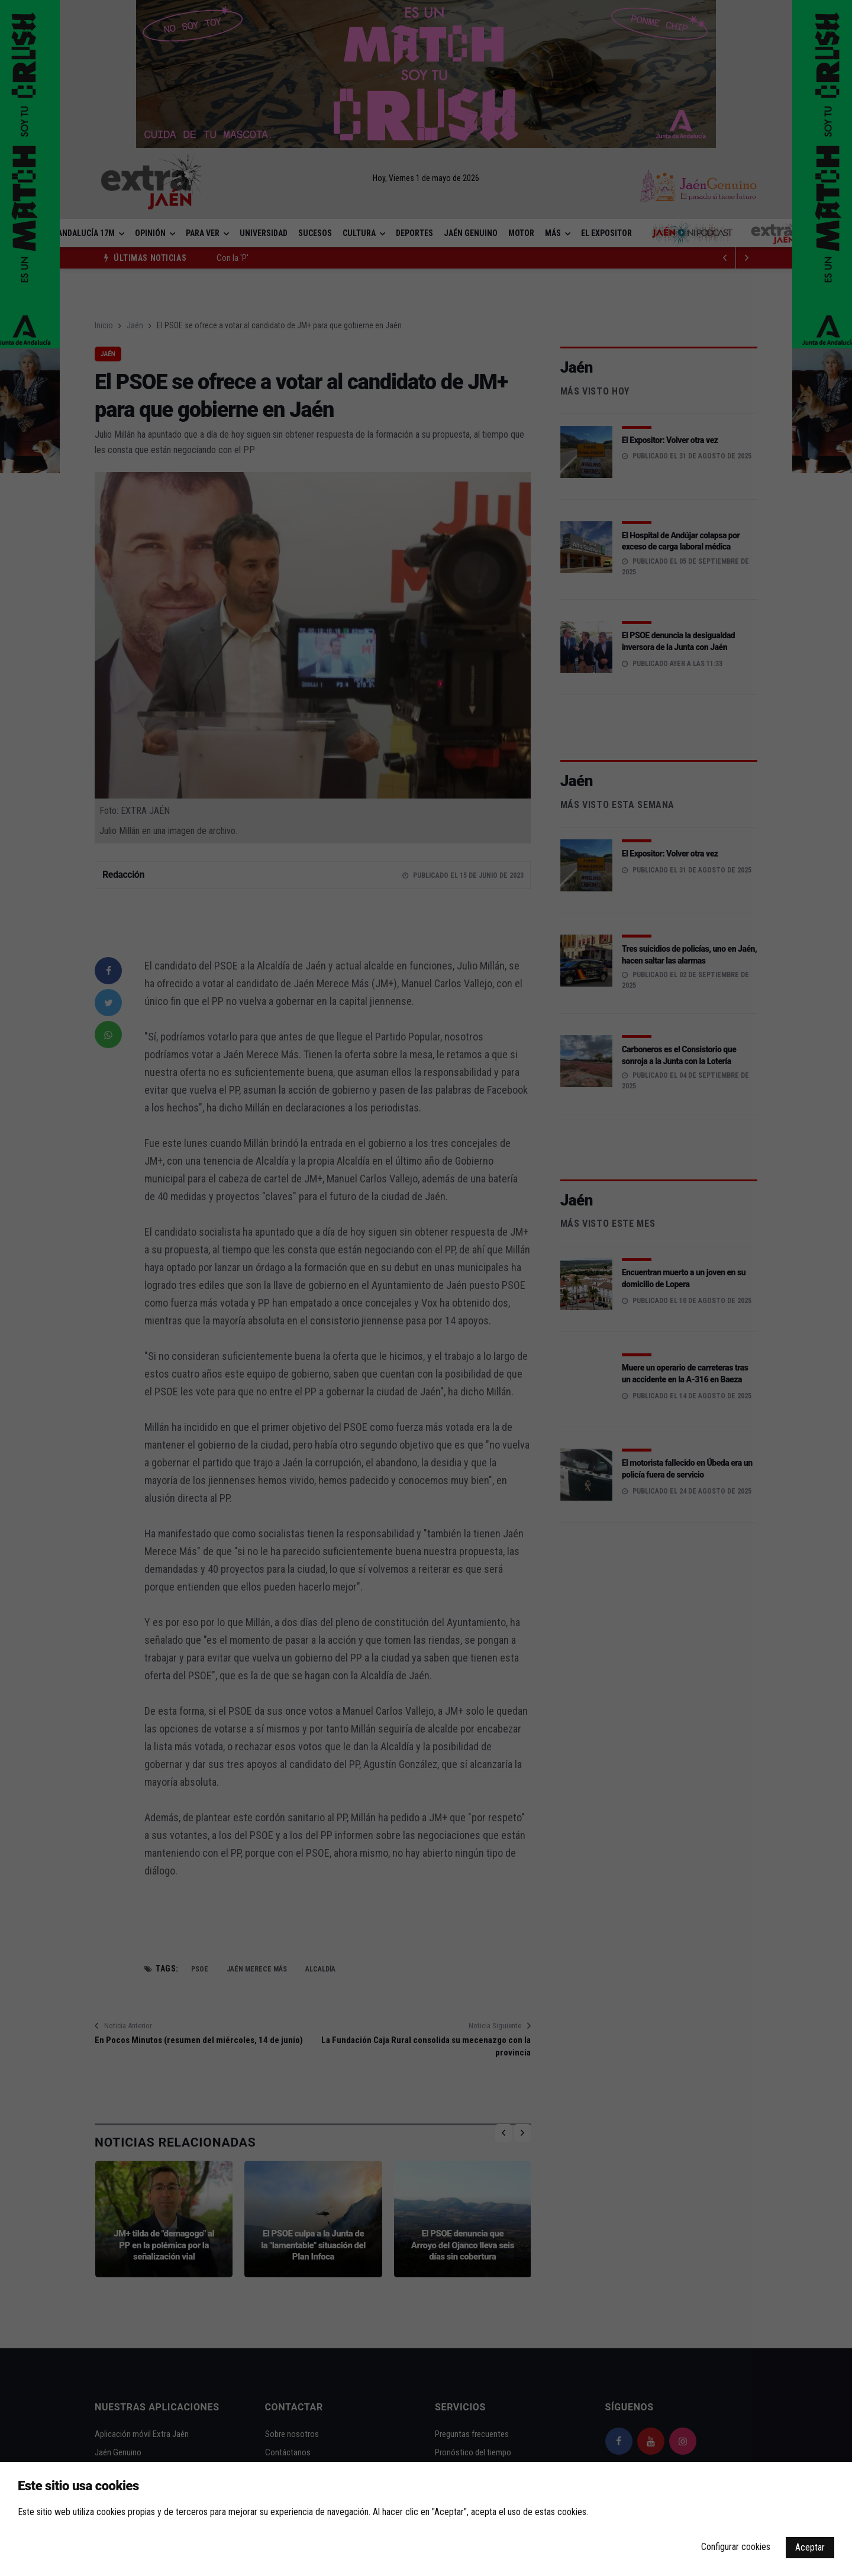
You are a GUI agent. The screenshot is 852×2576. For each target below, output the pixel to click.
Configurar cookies (735, 2546)
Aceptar (810, 2547)
